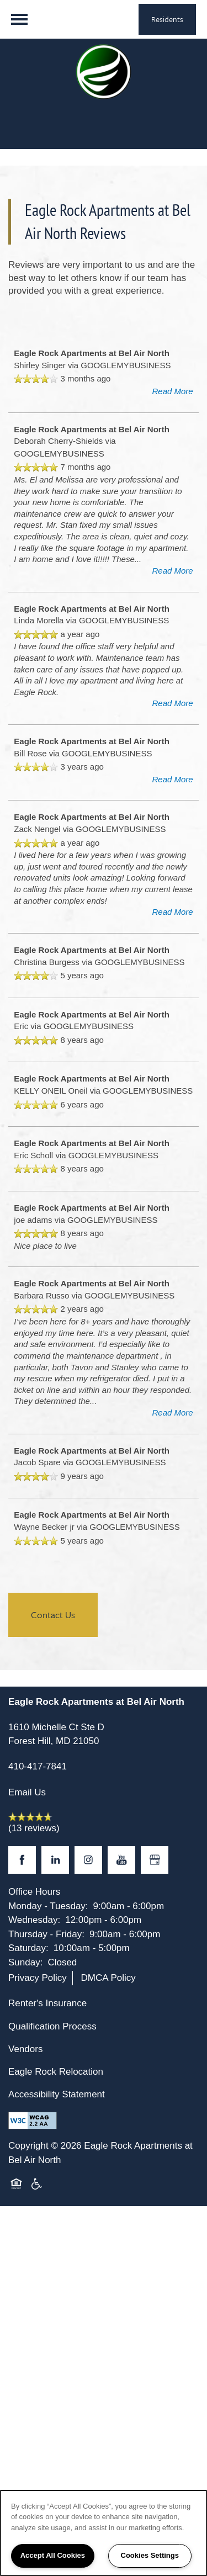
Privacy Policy (37, 1978)
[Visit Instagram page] (88, 1860)
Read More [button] (172, 391)
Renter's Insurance (47, 2003)
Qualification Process (52, 2026)
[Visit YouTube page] (121, 1860)
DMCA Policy (108, 1978)
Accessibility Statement (56, 2094)
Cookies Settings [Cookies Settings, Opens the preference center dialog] (150, 2555)
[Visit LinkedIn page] (55, 1860)
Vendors (25, 2049)
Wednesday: (34, 1920)
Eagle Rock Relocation (55, 2071)
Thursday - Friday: (46, 1934)
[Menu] (19, 19)
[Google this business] (154, 1860)
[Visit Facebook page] (22, 1860)
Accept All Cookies (52, 2555)
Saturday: (28, 1948)
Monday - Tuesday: (48, 1906)
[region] (103, 2533)
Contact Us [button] (53, 1614)
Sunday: (25, 1962)
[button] (167, 19)
